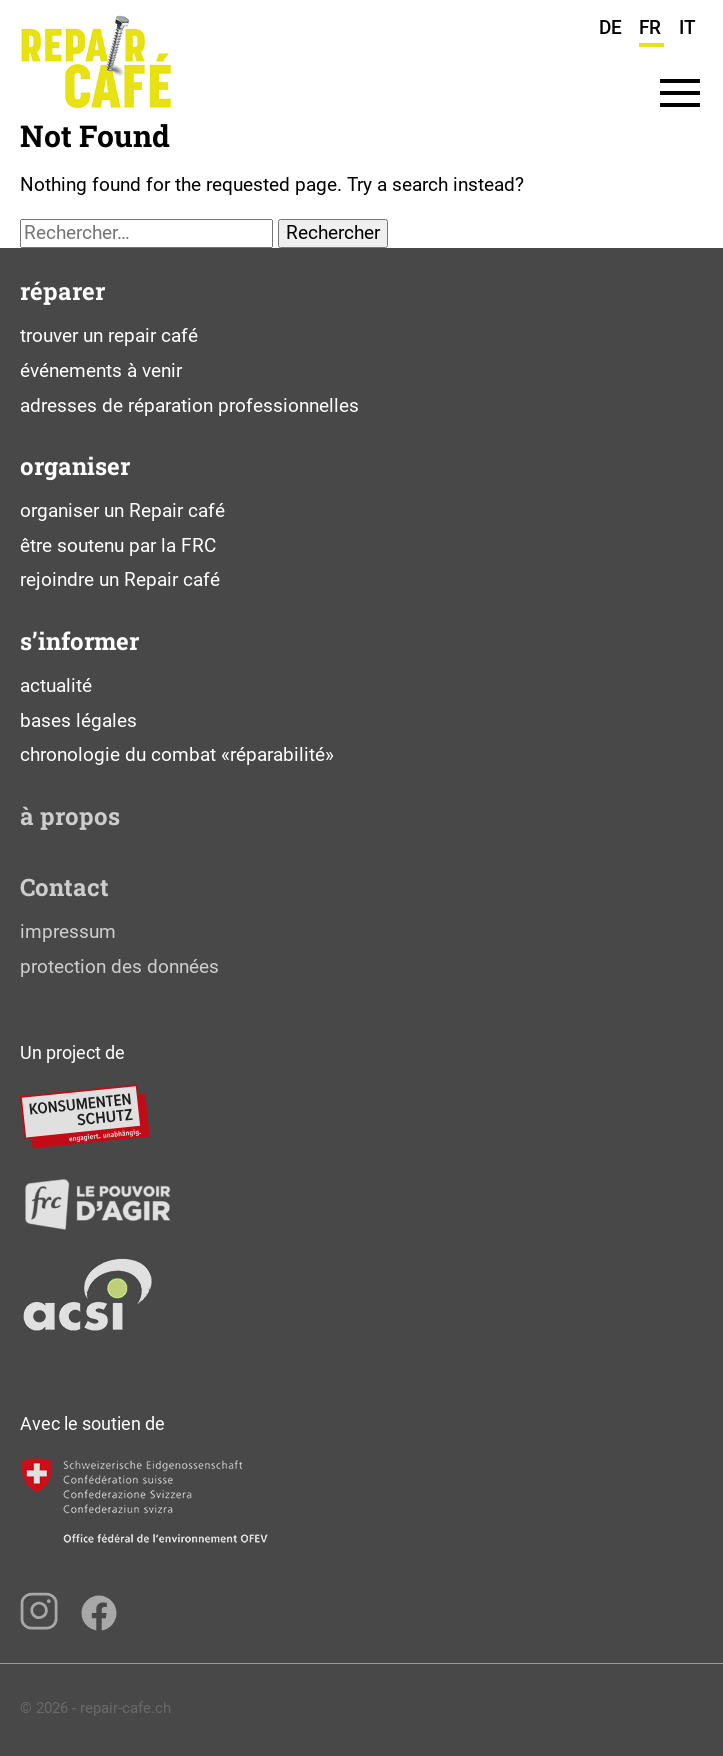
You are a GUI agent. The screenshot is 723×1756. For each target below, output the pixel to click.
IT (687, 27)
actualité (56, 685)
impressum (68, 931)
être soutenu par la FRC (118, 545)
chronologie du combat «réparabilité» (177, 754)
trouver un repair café (109, 335)
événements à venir (101, 370)
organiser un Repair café (122, 510)
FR (650, 27)
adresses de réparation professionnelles (189, 405)
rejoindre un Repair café (120, 579)
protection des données (119, 966)
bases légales (78, 720)
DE (610, 27)
